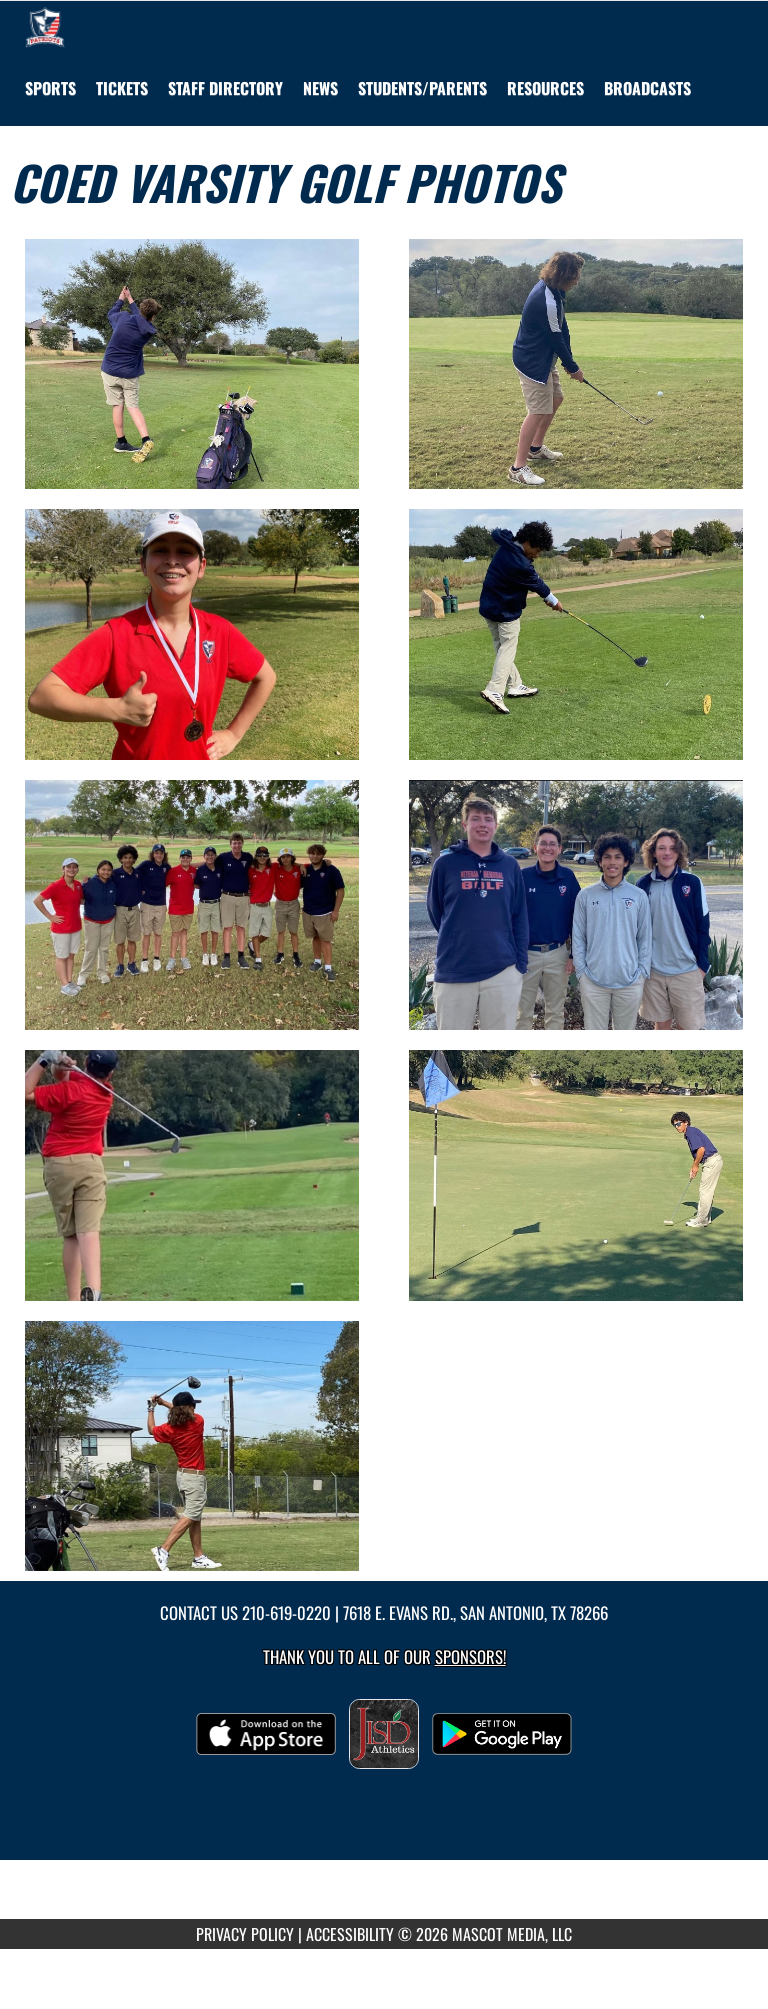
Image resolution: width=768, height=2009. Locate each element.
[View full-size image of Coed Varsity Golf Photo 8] (576, 1175)
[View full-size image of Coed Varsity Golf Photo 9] (192, 1446)
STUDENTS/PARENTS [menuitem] (422, 88)
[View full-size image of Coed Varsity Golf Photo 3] (192, 634)
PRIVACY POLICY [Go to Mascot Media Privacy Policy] (245, 1934)
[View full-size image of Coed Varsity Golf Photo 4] (576, 634)
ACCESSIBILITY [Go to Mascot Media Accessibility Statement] (350, 1934)
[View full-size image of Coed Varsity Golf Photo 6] (576, 905)
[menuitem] (122, 88)
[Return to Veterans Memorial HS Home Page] (45, 26)
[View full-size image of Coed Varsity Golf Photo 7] (192, 1175)
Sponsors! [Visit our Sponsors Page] (470, 1656)
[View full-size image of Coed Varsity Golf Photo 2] (576, 364)
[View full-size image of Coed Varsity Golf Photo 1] (192, 364)
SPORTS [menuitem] (50, 88)
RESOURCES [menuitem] (545, 88)
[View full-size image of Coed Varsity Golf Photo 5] (192, 905)
